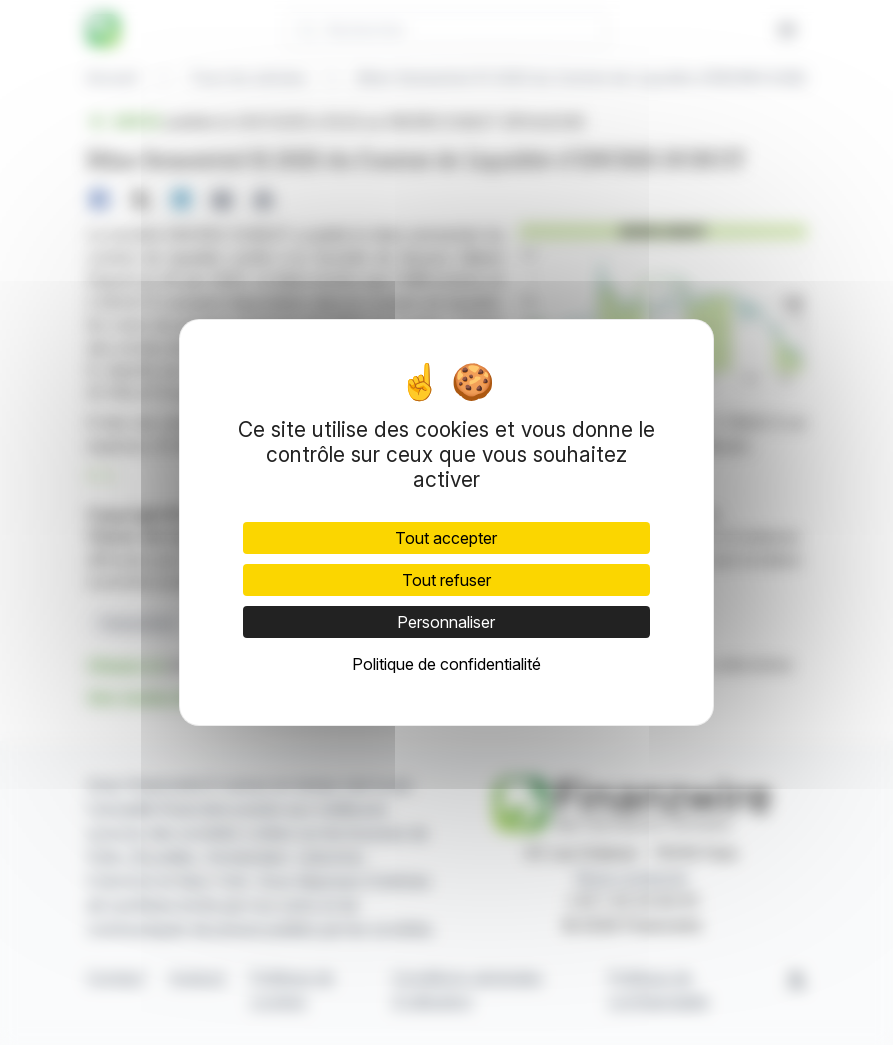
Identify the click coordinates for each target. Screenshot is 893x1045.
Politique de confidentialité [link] (446, 664)
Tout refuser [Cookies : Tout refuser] (446, 580)
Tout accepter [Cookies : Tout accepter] (446, 538)
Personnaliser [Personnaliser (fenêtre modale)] (446, 622)
